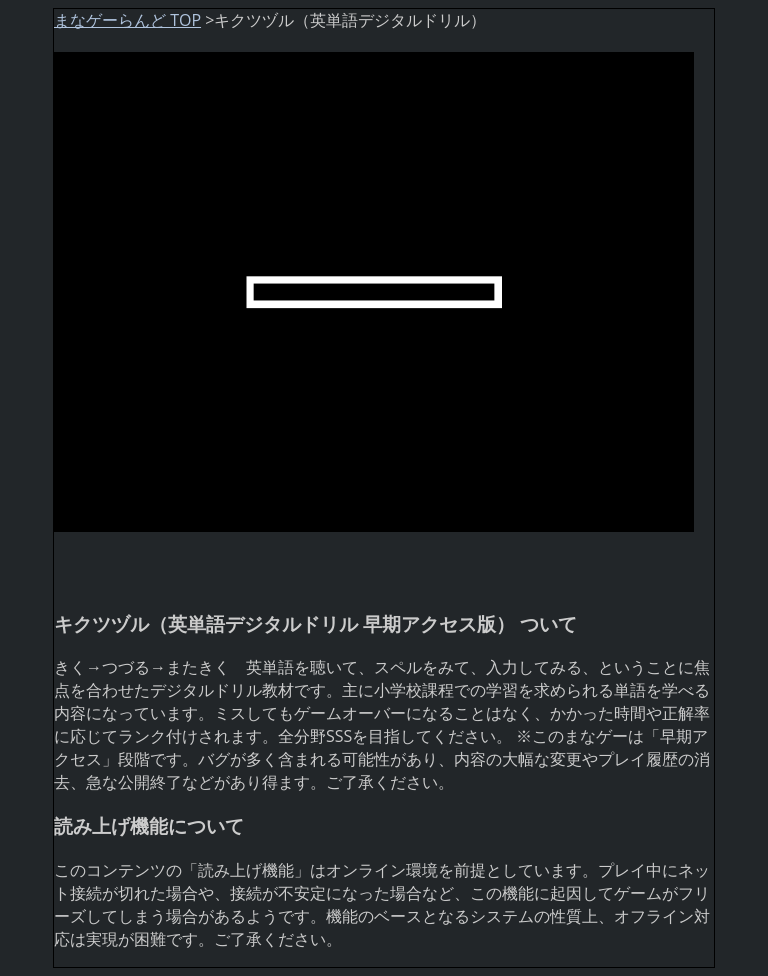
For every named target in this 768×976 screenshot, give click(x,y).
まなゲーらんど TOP (127, 20)
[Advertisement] (214, 562)
